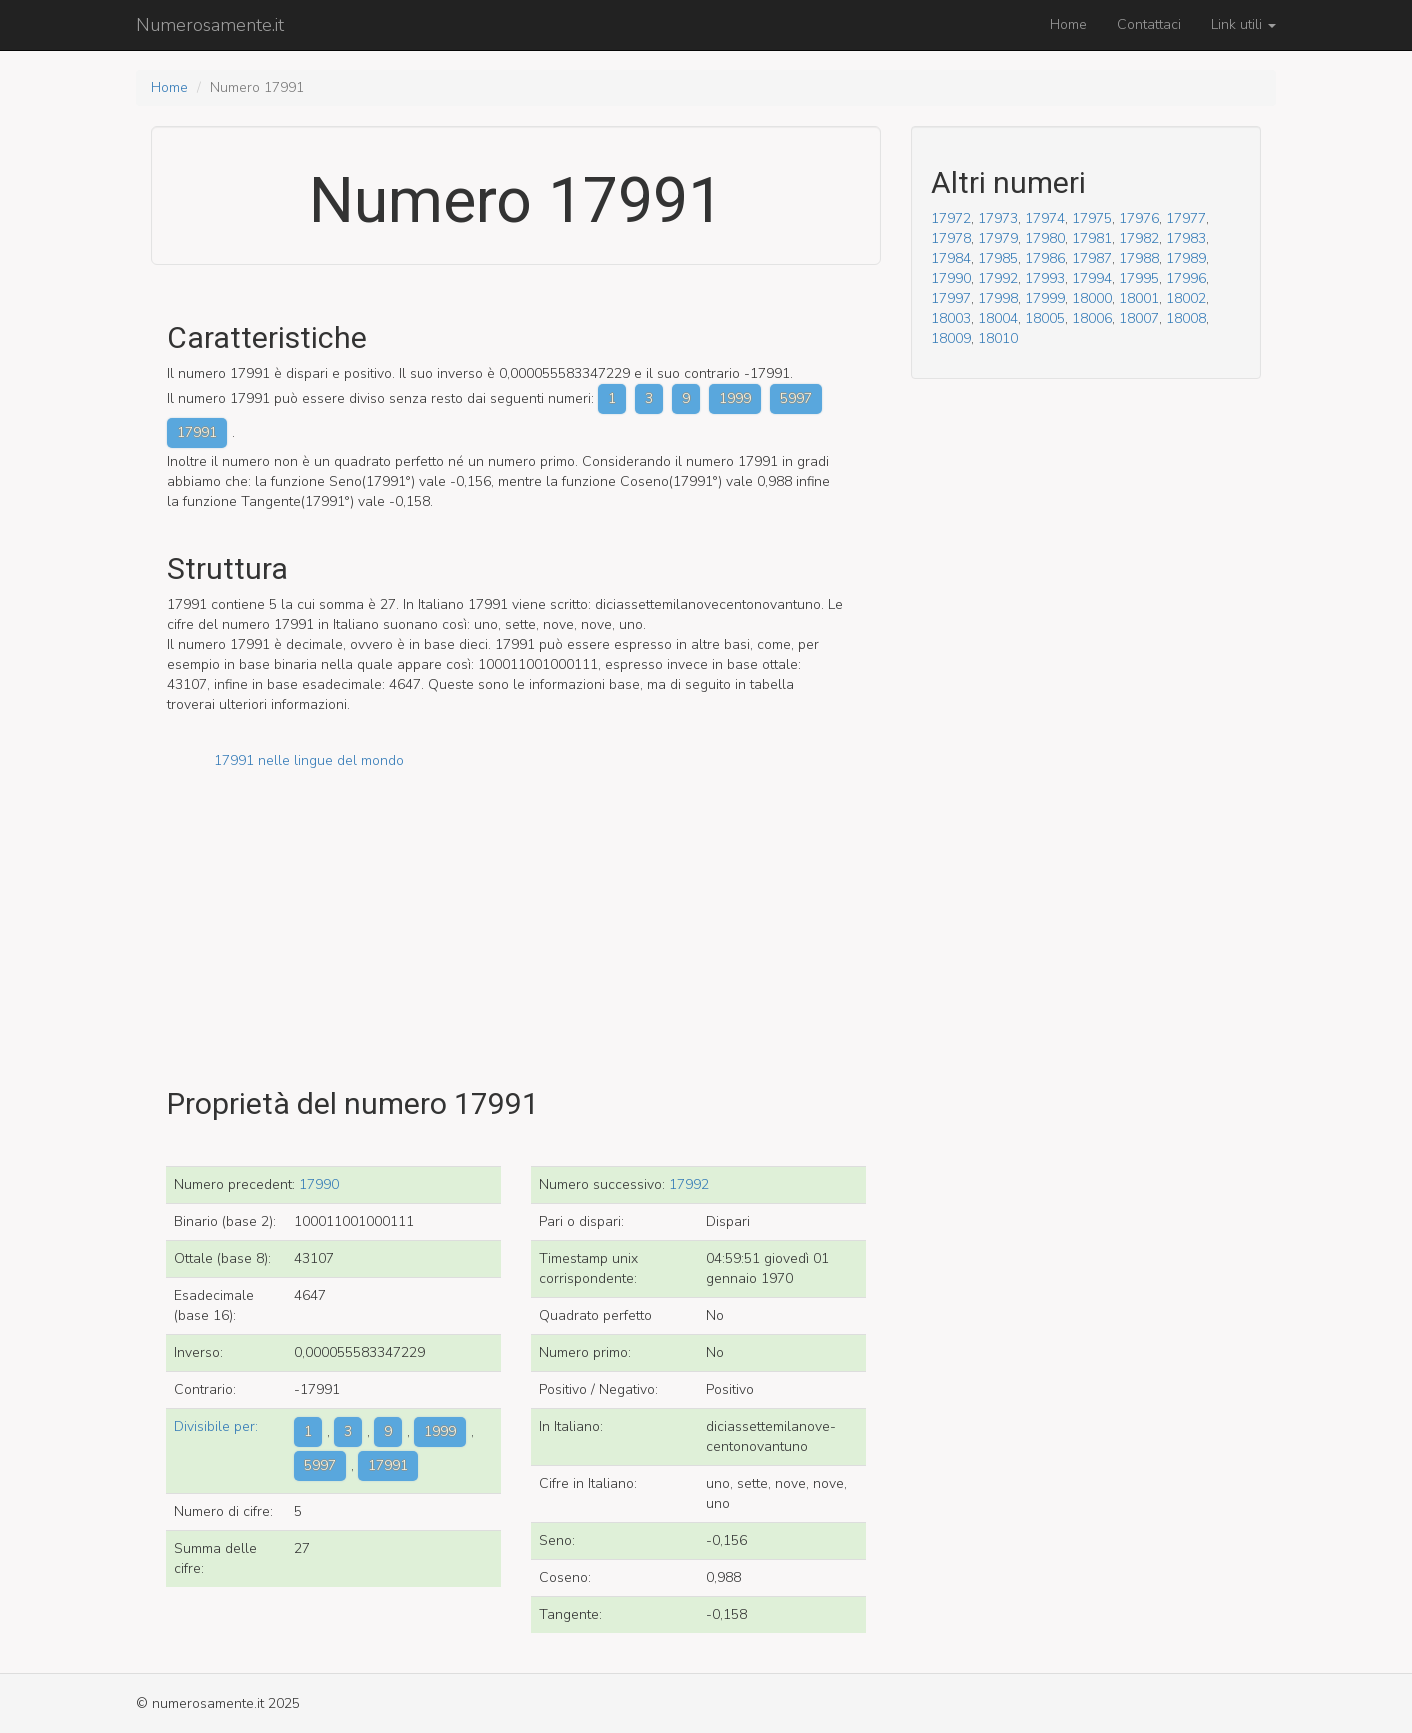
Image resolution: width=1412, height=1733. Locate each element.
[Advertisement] (516, 911)
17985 (998, 258)
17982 (1139, 238)
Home (1068, 24)
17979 (998, 238)
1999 (735, 398)
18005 (1045, 318)
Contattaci (1149, 24)
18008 (1186, 318)
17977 (1186, 218)
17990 (319, 1184)
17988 (1139, 258)
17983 (1186, 238)
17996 (1186, 278)
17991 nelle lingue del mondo (309, 760)
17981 (1092, 238)
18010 (998, 338)
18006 (1092, 318)
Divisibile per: (216, 1426)
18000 (1092, 298)
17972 (951, 218)
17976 (1139, 218)
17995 (1139, 278)
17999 (1045, 298)
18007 (1139, 318)
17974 (1045, 218)
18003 (951, 318)
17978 (951, 238)
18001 (1139, 298)
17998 (998, 298)
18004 (998, 318)
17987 (1092, 258)
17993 (1045, 278)
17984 (951, 258)
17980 (1045, 238)
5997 (796, 398)
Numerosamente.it (210, 25)
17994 (1092, 278)
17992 (689, 1184)
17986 (1045, 258)
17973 (998, 218)
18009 (951, 338)
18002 (1186, 298)
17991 (197, 432)
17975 (1092, 218)
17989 (1186, 258)
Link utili (1243, 24)
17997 (951, 298)
